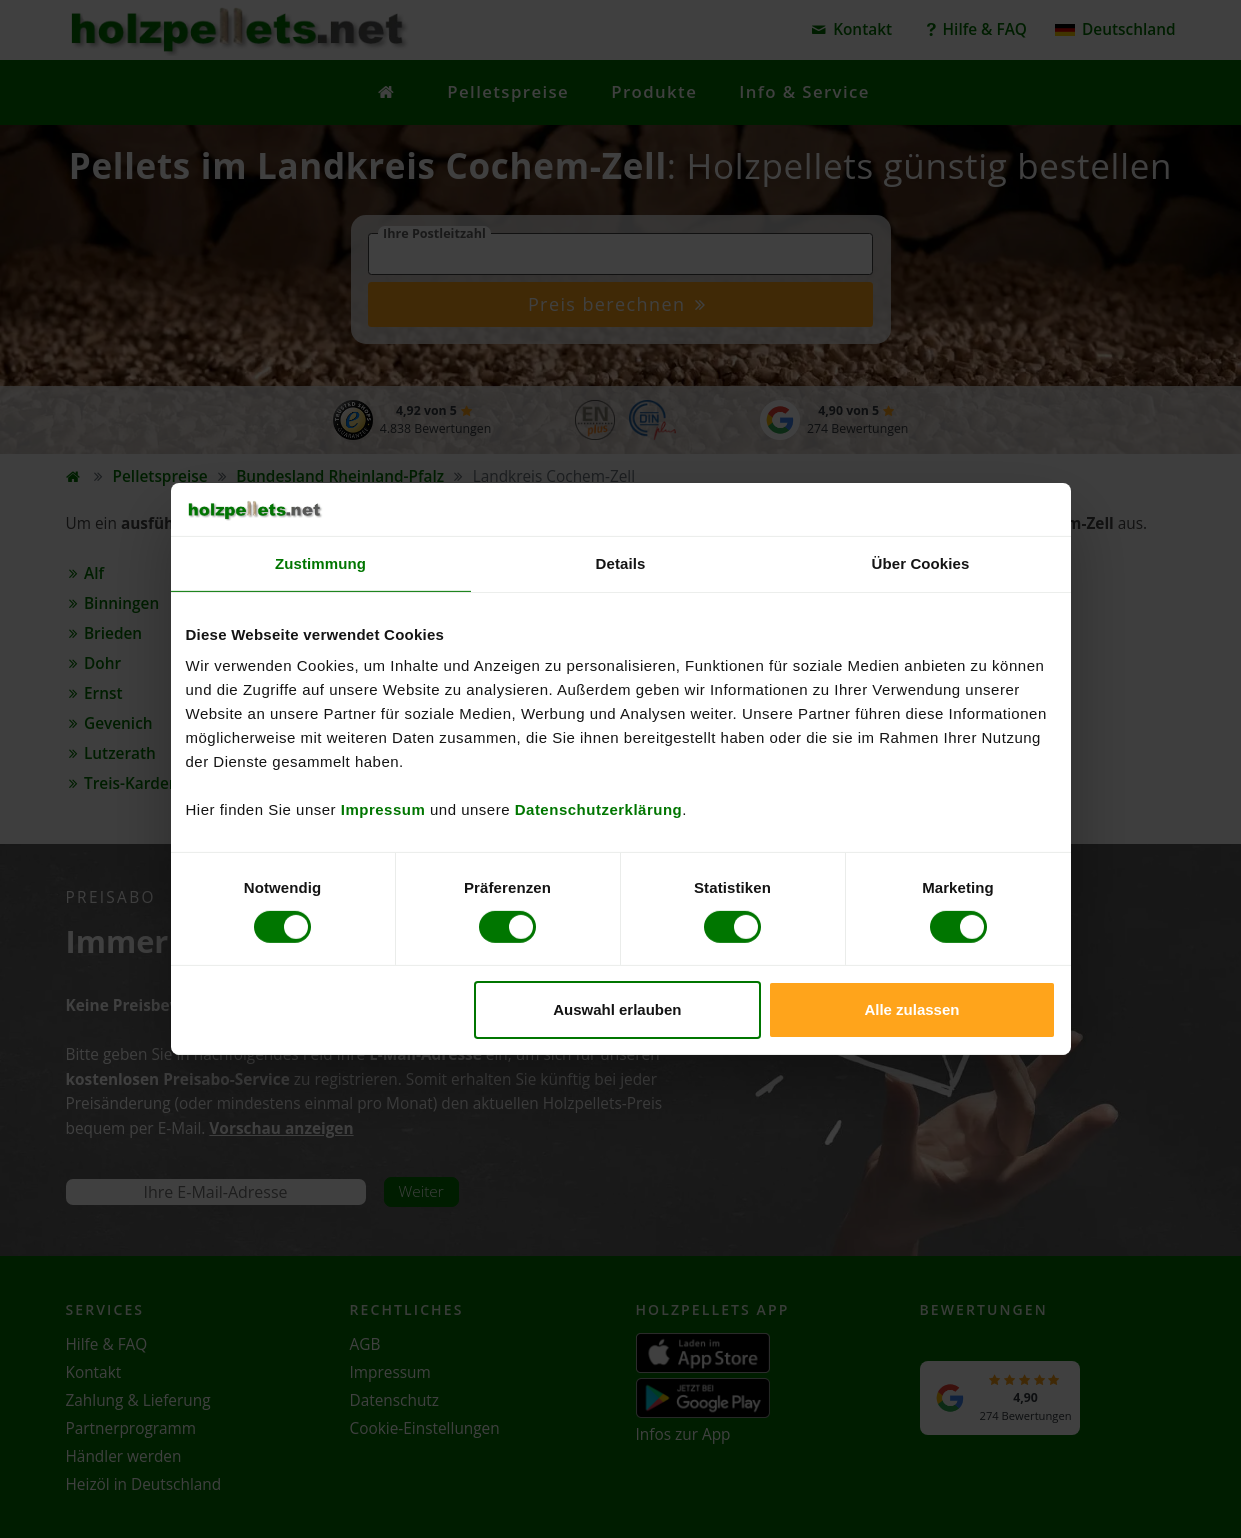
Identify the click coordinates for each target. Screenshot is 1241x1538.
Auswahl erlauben (617, 1009)
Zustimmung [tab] (320, 562)
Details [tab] (621, 562)
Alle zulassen (911, 1009)
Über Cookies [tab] (921, 562)
